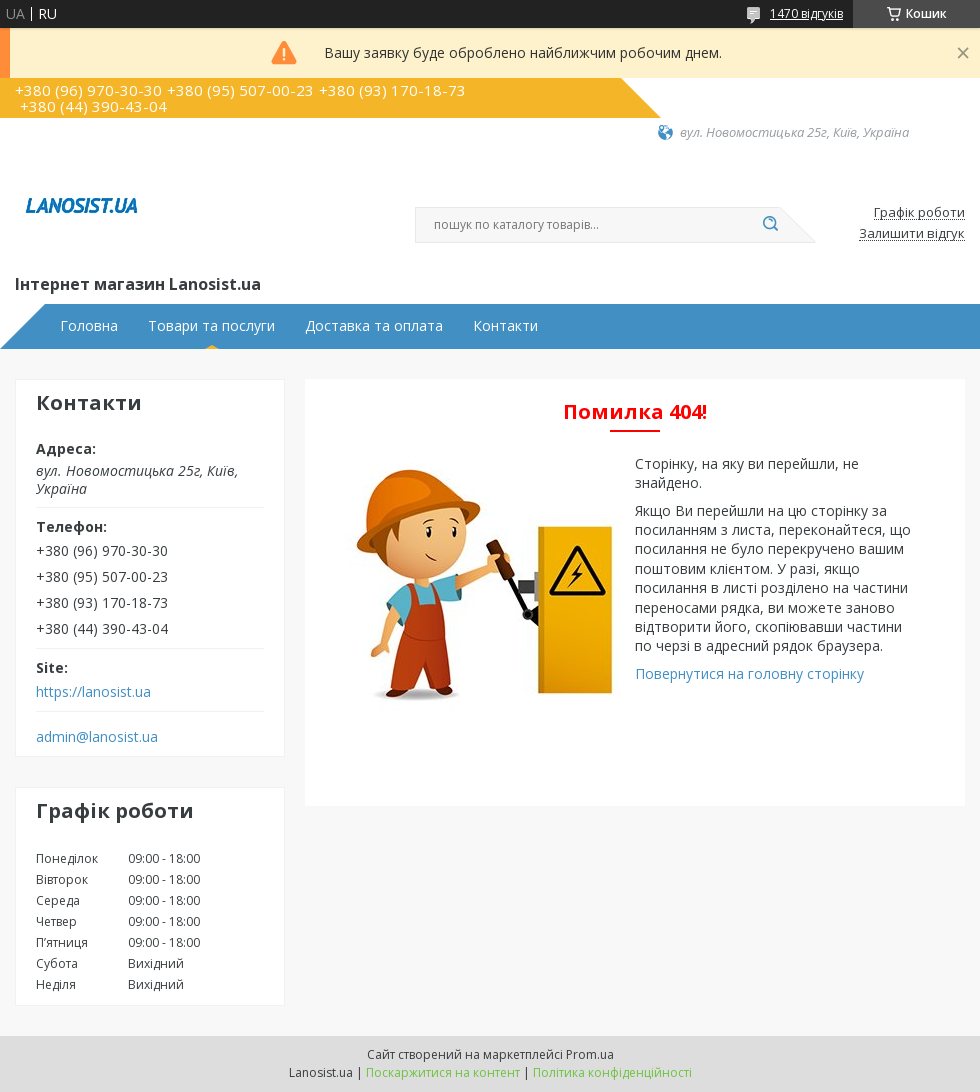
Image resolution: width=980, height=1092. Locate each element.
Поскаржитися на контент (443, 1072)
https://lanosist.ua (93, 692)
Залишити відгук (912, 234)
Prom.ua (590, 1054)
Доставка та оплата (374, 326)
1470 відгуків (806, 13)
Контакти (505, 326)
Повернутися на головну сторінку (749, 673)
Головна (89, 326)
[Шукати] (770, 225)
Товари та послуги (211, 326)
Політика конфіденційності (612, 1072)
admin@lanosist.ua (97, 737)
